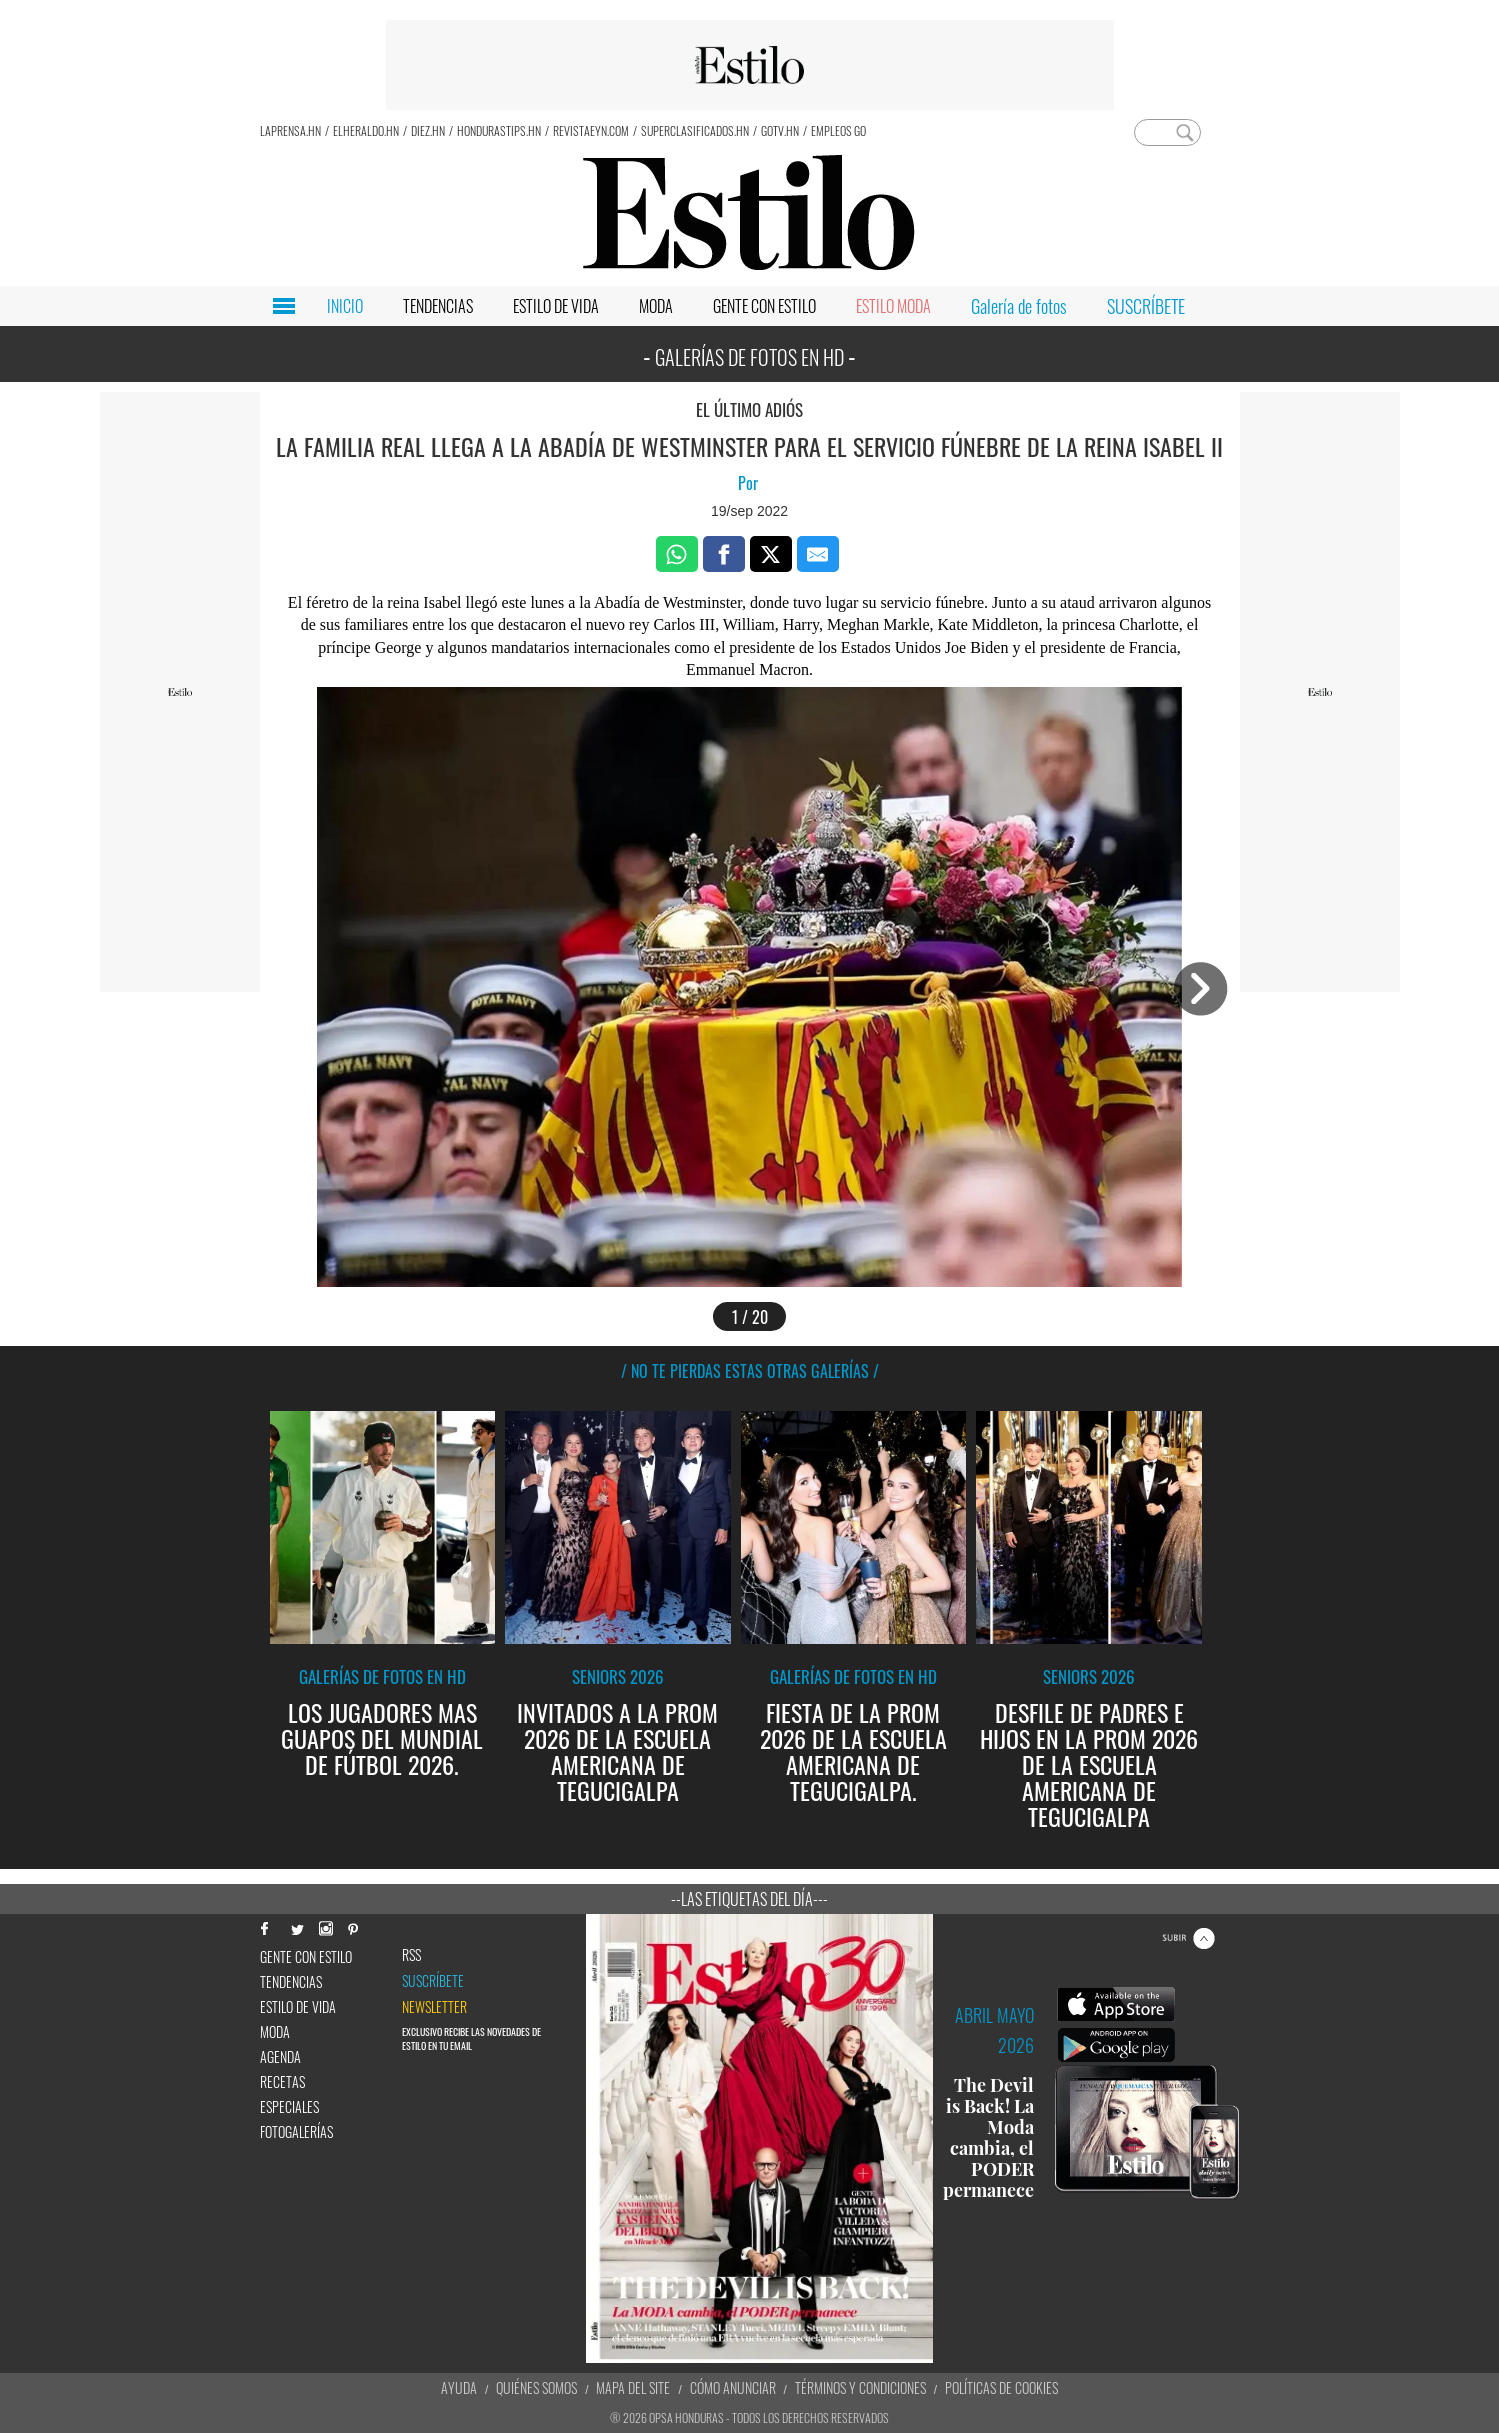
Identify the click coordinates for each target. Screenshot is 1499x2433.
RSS (411, 1955)
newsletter (434, 2007)
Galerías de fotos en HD (382, 1676)
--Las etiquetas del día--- (749, 1899)
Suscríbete (433, 1981)
